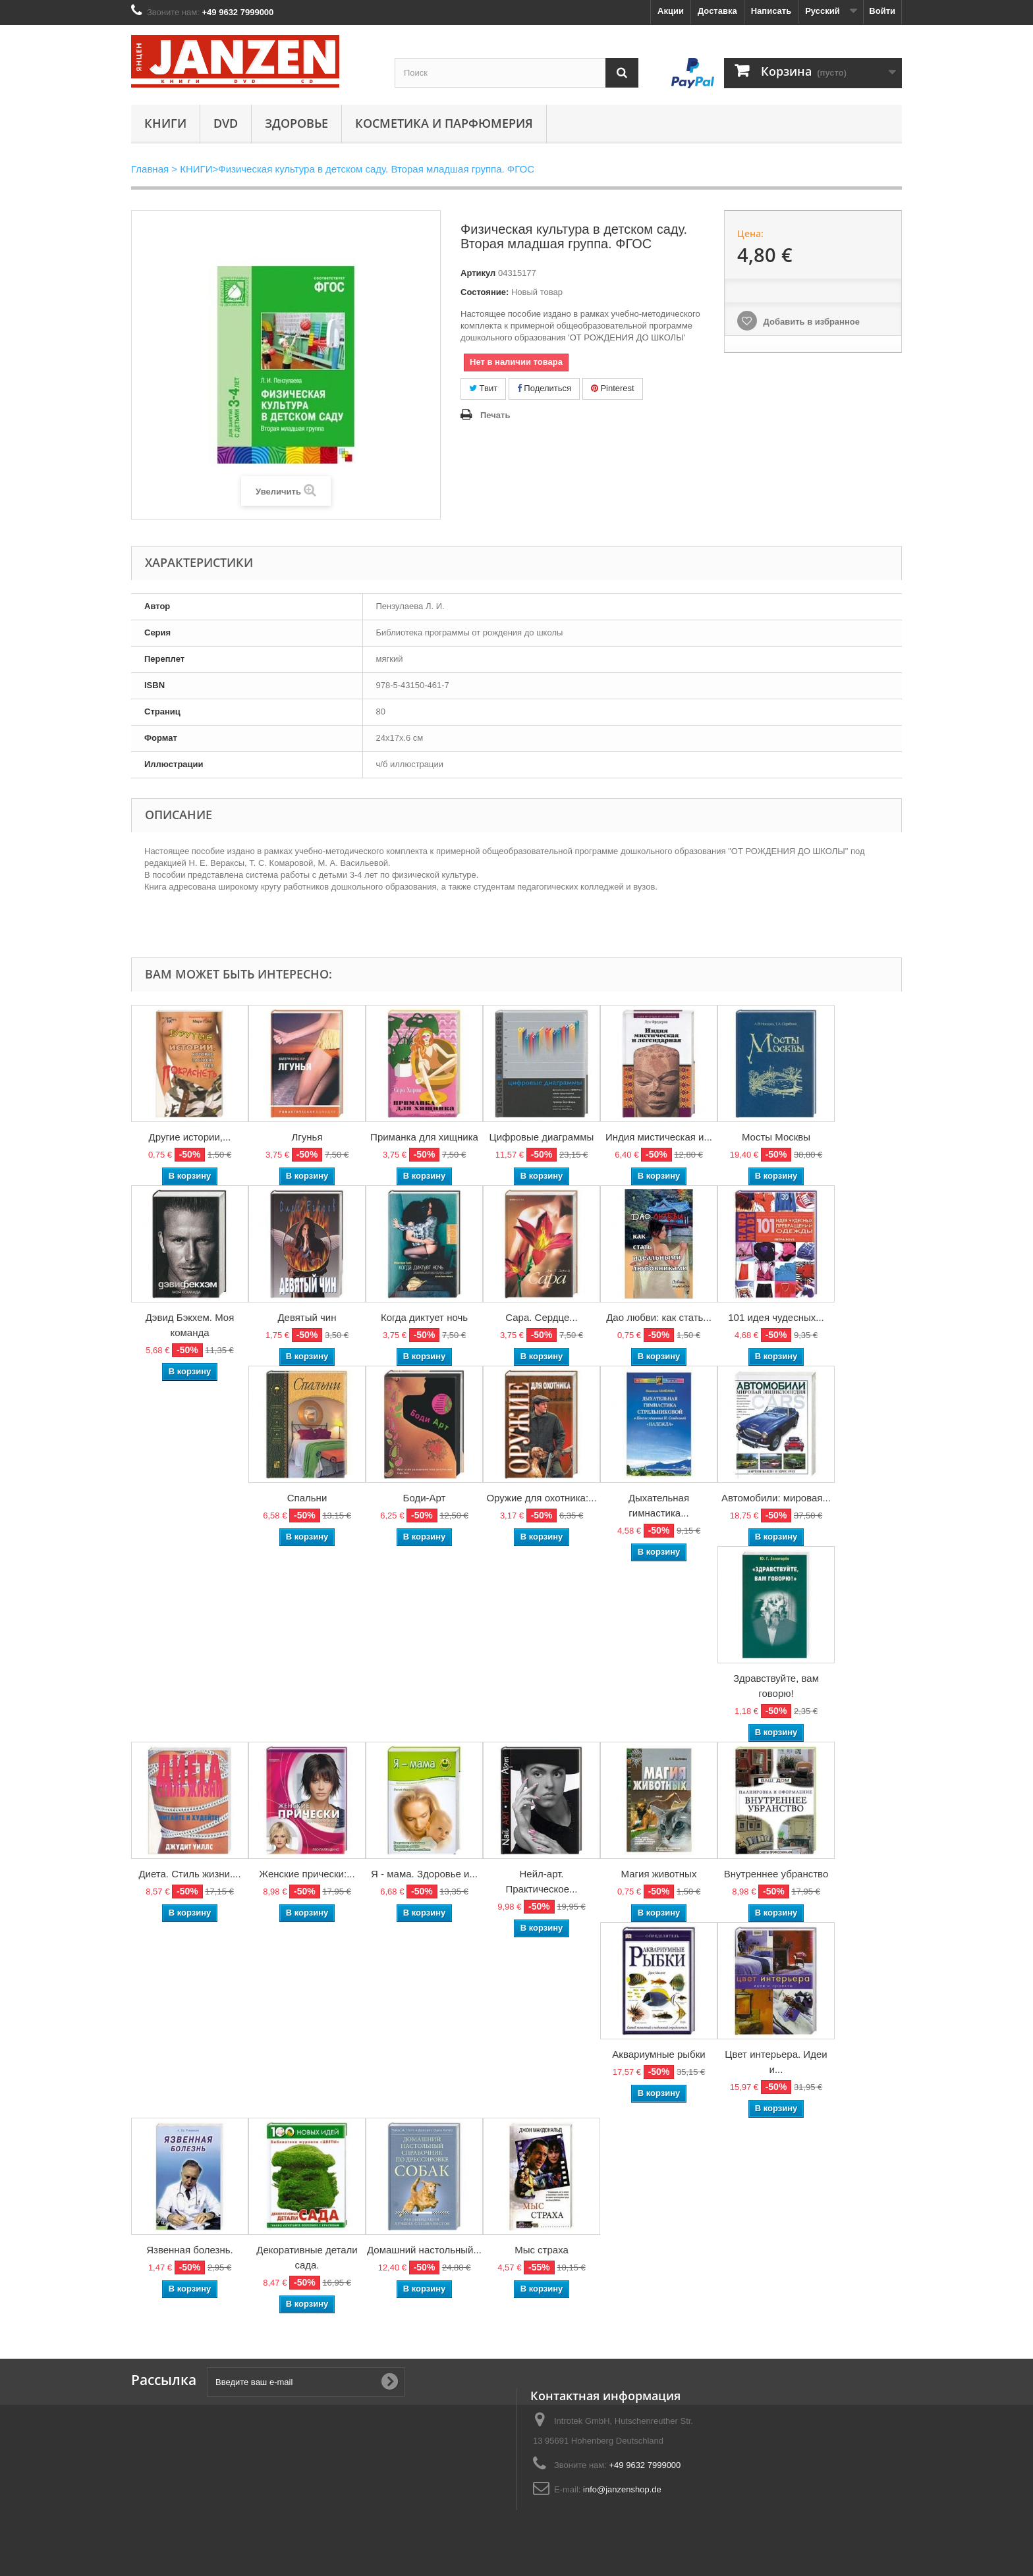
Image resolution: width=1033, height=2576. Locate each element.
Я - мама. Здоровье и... (424, 1873)
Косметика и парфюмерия (444, 123)
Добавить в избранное (810, 322)
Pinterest (612, 388)
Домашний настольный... (424, 2249)
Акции (670, 11)
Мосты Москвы (776, 1136)
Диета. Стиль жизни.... (189, 1873)
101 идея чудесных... (776, 1317)
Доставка (717, 11)
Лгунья (306, 1136)
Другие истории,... (190, 1136)
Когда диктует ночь (424, 1317)
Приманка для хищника (424, 1136)
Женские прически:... (306, 1873)
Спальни (307, 1497)
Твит (483, 388)
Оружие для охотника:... (541, 1497)
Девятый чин (306, 1317)
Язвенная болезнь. (189, 2249)
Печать (495, 415)
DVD (225, 123)
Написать (771, 11)
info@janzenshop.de (622, 2489)
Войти (882, 11)
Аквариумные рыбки (658, 2054)
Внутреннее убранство (776, 1873)
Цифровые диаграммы (541, 1136)
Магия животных (659, 1873)
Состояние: (485, 292)
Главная (150, 168)
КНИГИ (165, 123)
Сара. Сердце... (541, 1317)
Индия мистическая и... (658, 1136)
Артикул (478, 273)
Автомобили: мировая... (776, 1497)
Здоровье (296, 123)
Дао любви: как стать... (659, 1317)
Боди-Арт (424, 1497)
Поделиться (544, 388)
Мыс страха (542, 2249)
